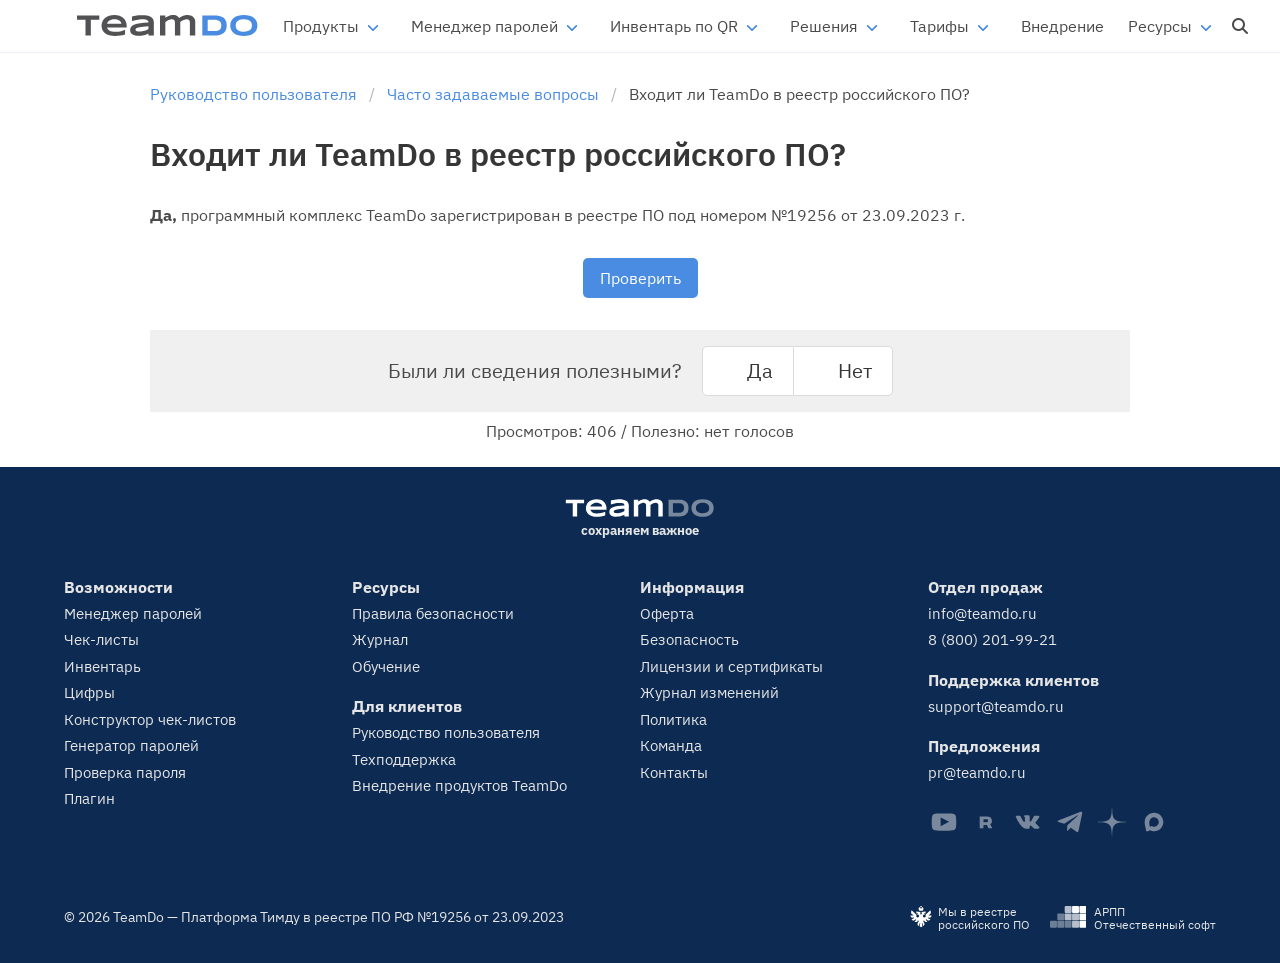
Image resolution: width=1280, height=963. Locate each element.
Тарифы (939, 26)
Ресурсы (1160, 26)
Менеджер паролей (484, 26)
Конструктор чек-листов (150, 719)
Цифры (89, 692)
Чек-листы (101, 639)
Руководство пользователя (446, 732)
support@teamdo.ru (996, 706)
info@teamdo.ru (982, 613)
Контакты (674, 772)
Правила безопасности (433, 613)
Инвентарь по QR (674, 26)
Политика (673, 719)
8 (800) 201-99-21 (992, 639)
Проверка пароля (125, 772)
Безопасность (689, 639)
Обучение (386, 666)
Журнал (380, 639)
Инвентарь (102, 666)
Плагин (89, 798)
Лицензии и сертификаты (731, 666)
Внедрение (1062, 26)
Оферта (667, 613)
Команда (671, 745)
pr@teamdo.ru (977, 772)
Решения (824, 26)
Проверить (640, 278)
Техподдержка (404, 759)
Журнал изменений (709, 692)
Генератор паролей (131, 745)
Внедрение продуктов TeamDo (459, 785)
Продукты (321, 26)
